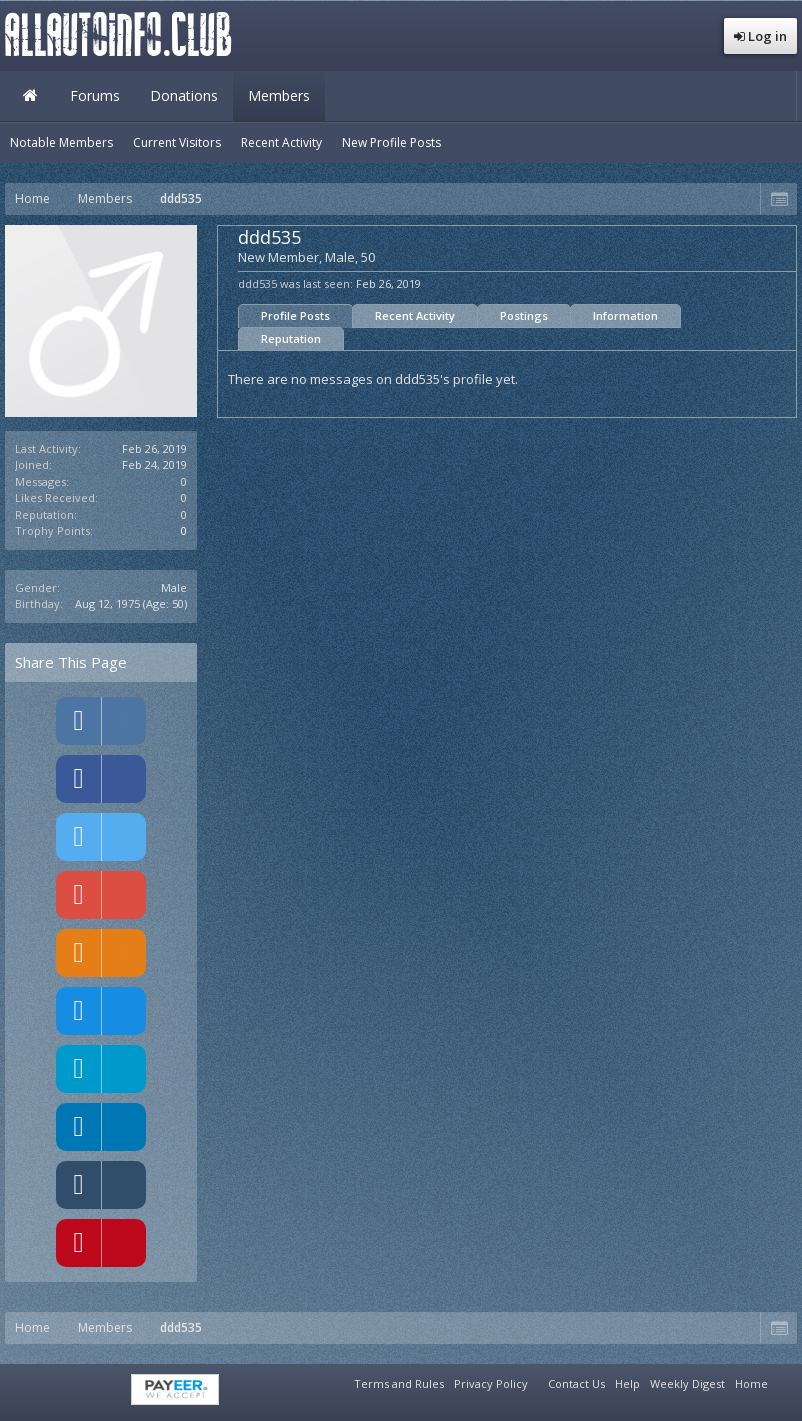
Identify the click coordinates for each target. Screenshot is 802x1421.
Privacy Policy (491, 1383)
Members (279, 95)
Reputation (291, 338)
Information (625, 315)
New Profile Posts (391, 142)
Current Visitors (177, 142)
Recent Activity (415, 315)
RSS (785, 1381)
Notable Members (61, 142)
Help (627, 1383)
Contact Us (576, 1383)
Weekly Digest (687, 1383)
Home (30, 96)
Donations (184, 95)
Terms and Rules (399, 1383)
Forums (95, 95)
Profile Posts (295, 315)
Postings (524, 315)
